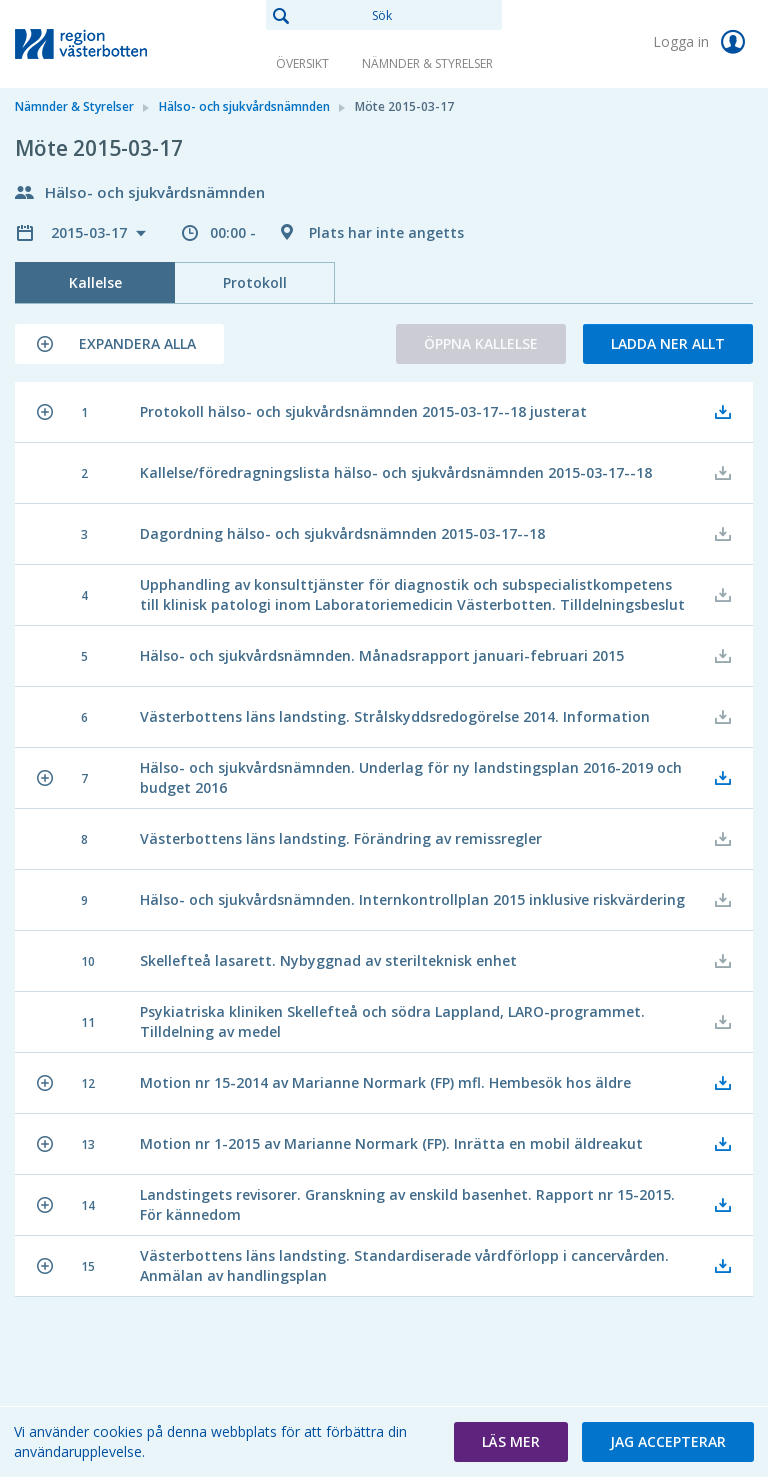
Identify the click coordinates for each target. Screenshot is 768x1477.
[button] (119, 344)
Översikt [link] (302, 63)
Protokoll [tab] (255, 282)
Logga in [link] (703, 42)
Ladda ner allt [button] (668, 343)
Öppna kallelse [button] (481, 343)
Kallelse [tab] (95, 282)
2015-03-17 (91, 232)
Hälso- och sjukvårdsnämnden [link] (244, 106)
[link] (115, 44)
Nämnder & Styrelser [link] (427, 63)
